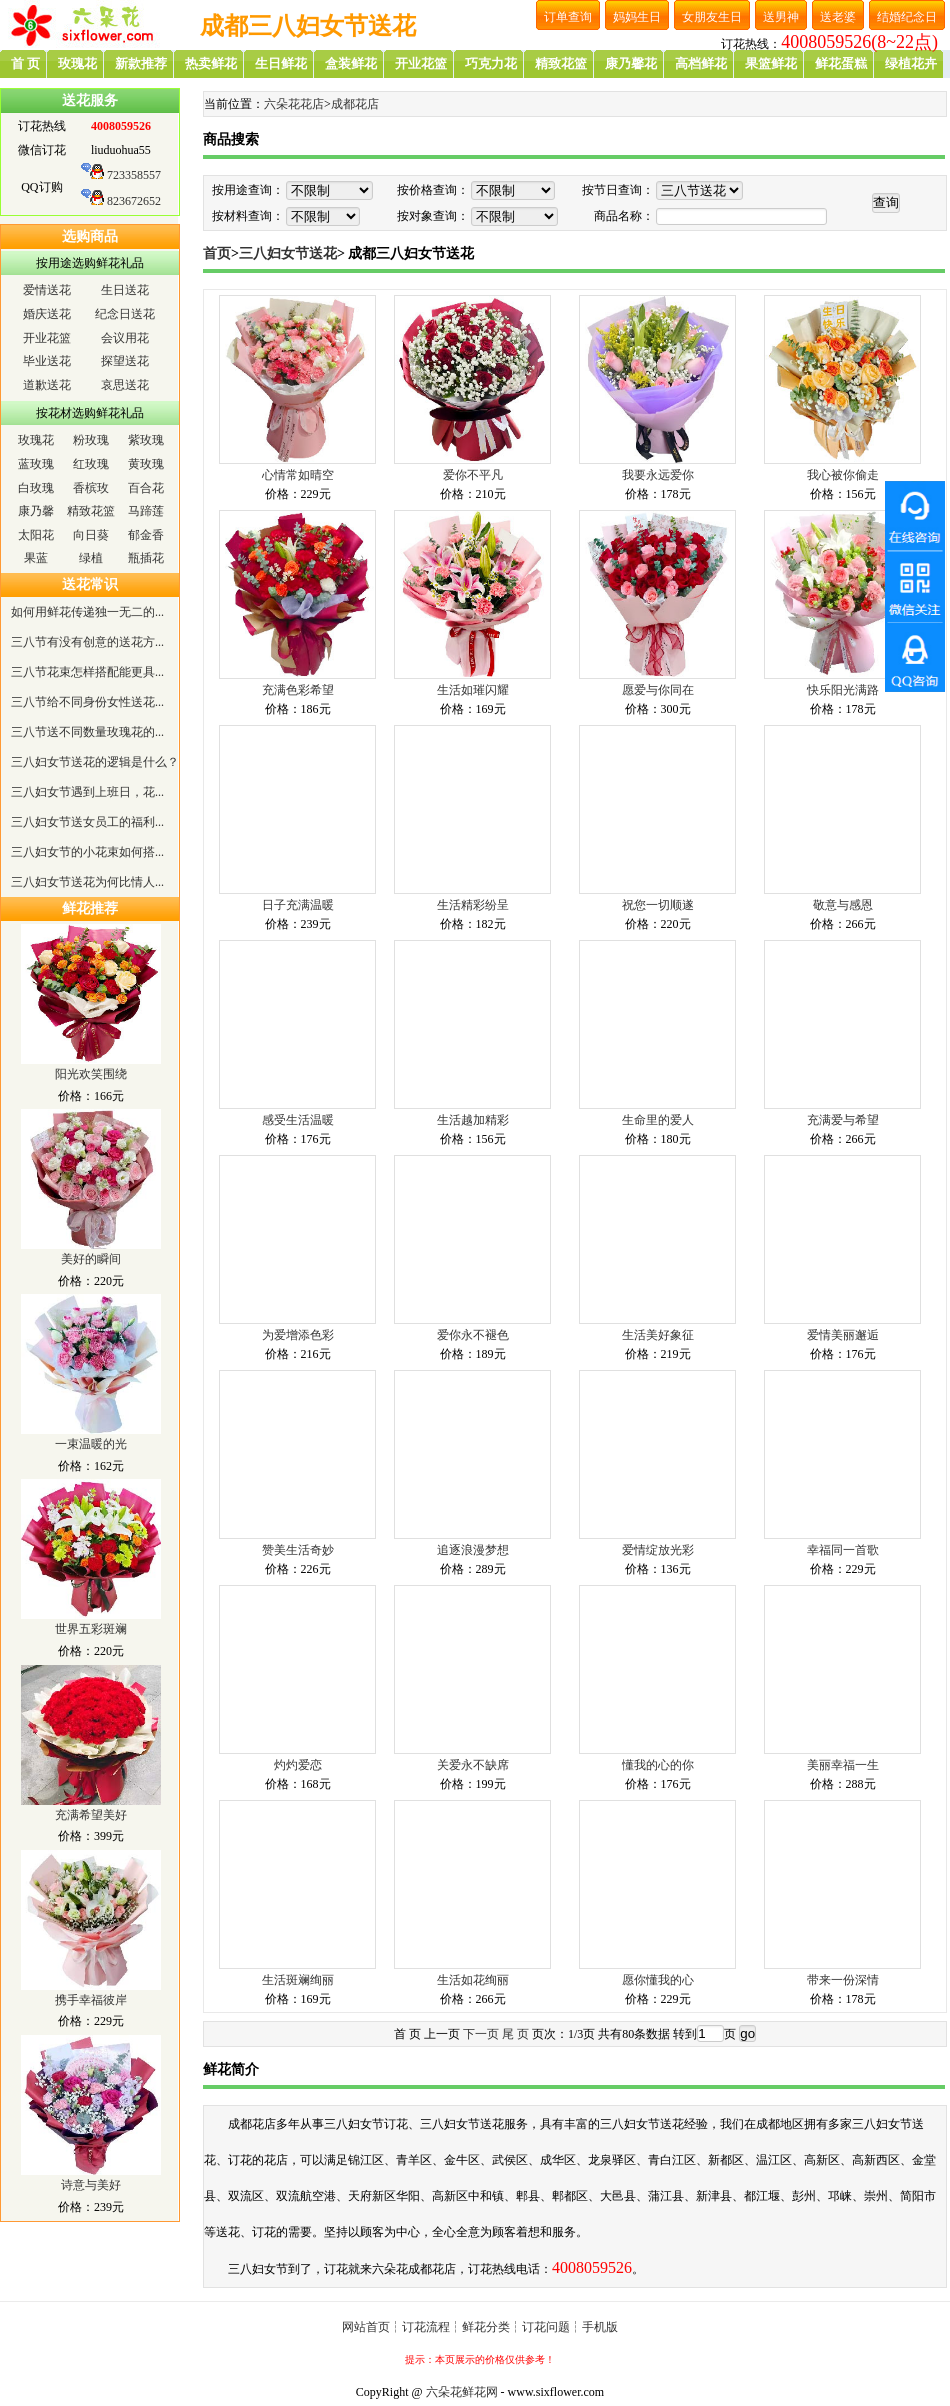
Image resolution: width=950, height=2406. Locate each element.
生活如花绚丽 (473, 1980)
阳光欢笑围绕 (91, 1074)
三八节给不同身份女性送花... (87, 702)
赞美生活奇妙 (298, 1550)
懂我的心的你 (658, 1765)
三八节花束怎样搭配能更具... (87, 672)
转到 (685, 2034)
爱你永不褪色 (473, 1335)
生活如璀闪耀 (473, 690)
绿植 (91, 558)
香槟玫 (91, 488)
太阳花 (36, 535)
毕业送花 (47, 361)
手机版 (600, 2327)
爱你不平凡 (473, 475)
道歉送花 (47, 385)
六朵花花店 (294, 104)
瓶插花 (146, 558)
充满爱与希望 (843, 1120)
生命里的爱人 (658, 1120)
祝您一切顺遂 (658, 905)
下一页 (481, 2034)
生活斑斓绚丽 (298, 1980)
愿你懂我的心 (658, 1980)
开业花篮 (47, 338)
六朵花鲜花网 (462, 2392)
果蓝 (36, 558)
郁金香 (146, 535)
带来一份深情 (843, 1980)
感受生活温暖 (298, 1120)
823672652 (134, 201)
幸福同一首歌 (843, 1550)
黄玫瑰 (146, 464)
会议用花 (125, 338)
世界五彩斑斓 (91, 1629)
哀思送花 (125, 385)
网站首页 (366, 2327)
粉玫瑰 (91, 440)
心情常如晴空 (298, 475)
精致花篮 (91, 511)
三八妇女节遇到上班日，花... (87, 792)
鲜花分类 (486, 2327)
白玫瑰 (36, 488)
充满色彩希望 (298, 690)
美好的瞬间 (91, 1259)
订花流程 (426, 2327)
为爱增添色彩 (298, 1335)
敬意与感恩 (843, 905)
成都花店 (355, 104)
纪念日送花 (125, 314)
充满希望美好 (91, 1815)
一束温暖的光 (91, 1444)
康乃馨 (36, 511)
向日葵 (91, 535)
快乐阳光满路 (843, 690)
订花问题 (546, 2327)
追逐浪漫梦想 (473, 1550)
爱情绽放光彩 (658, 1550)
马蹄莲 (146, 511)
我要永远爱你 (658, 475)
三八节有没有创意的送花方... (87, 642)
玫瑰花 (36, 440)
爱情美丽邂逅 (843, 1335)
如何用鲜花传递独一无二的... (87, 612)
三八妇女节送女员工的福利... (87, 822)
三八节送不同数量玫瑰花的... (87, 732)
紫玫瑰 (146, 440)
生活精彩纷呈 (473, 905)
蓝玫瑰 (36, 464)
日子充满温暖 (298, 905)
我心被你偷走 (843, 475)
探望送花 (125, 361)
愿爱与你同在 (658, 690)
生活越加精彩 (473, 1120)
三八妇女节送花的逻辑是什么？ (95, 762)
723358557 (134, 175)
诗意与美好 (91, 2185)
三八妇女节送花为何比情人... (87, 882)
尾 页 (515, 2034)
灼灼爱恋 (298, 1765)
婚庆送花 (47, 314)
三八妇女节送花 (288, 253)
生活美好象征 (658, 1335)
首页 (217, 253)
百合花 (146, 488)
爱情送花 (47, 290)
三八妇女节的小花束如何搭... (87, 852)
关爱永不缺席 (473, 1765)
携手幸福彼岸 (91, 2000)
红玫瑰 (91, 464)
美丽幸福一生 (843, 1765)
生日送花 (125, 290)
